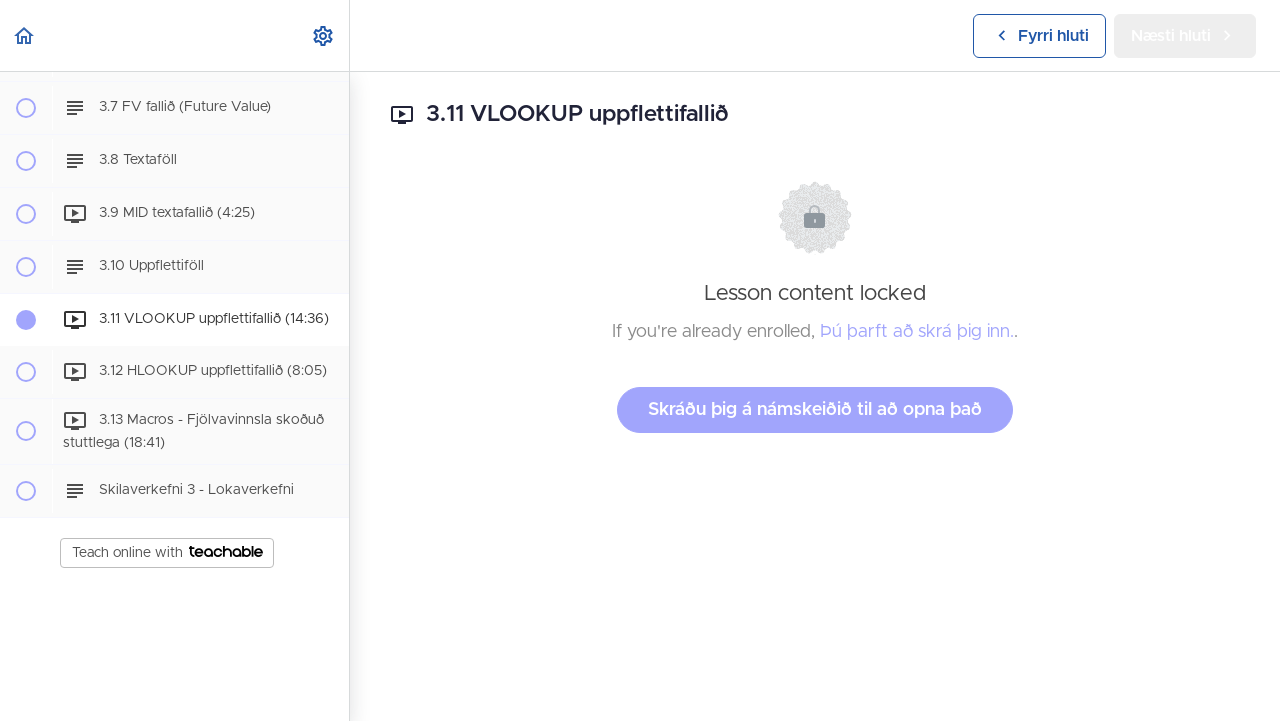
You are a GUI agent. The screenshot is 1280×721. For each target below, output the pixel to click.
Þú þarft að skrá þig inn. (917, 332)
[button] (25, 35)
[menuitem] (324, 35)
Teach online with (167, 553)
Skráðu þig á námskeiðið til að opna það (815, 410)
